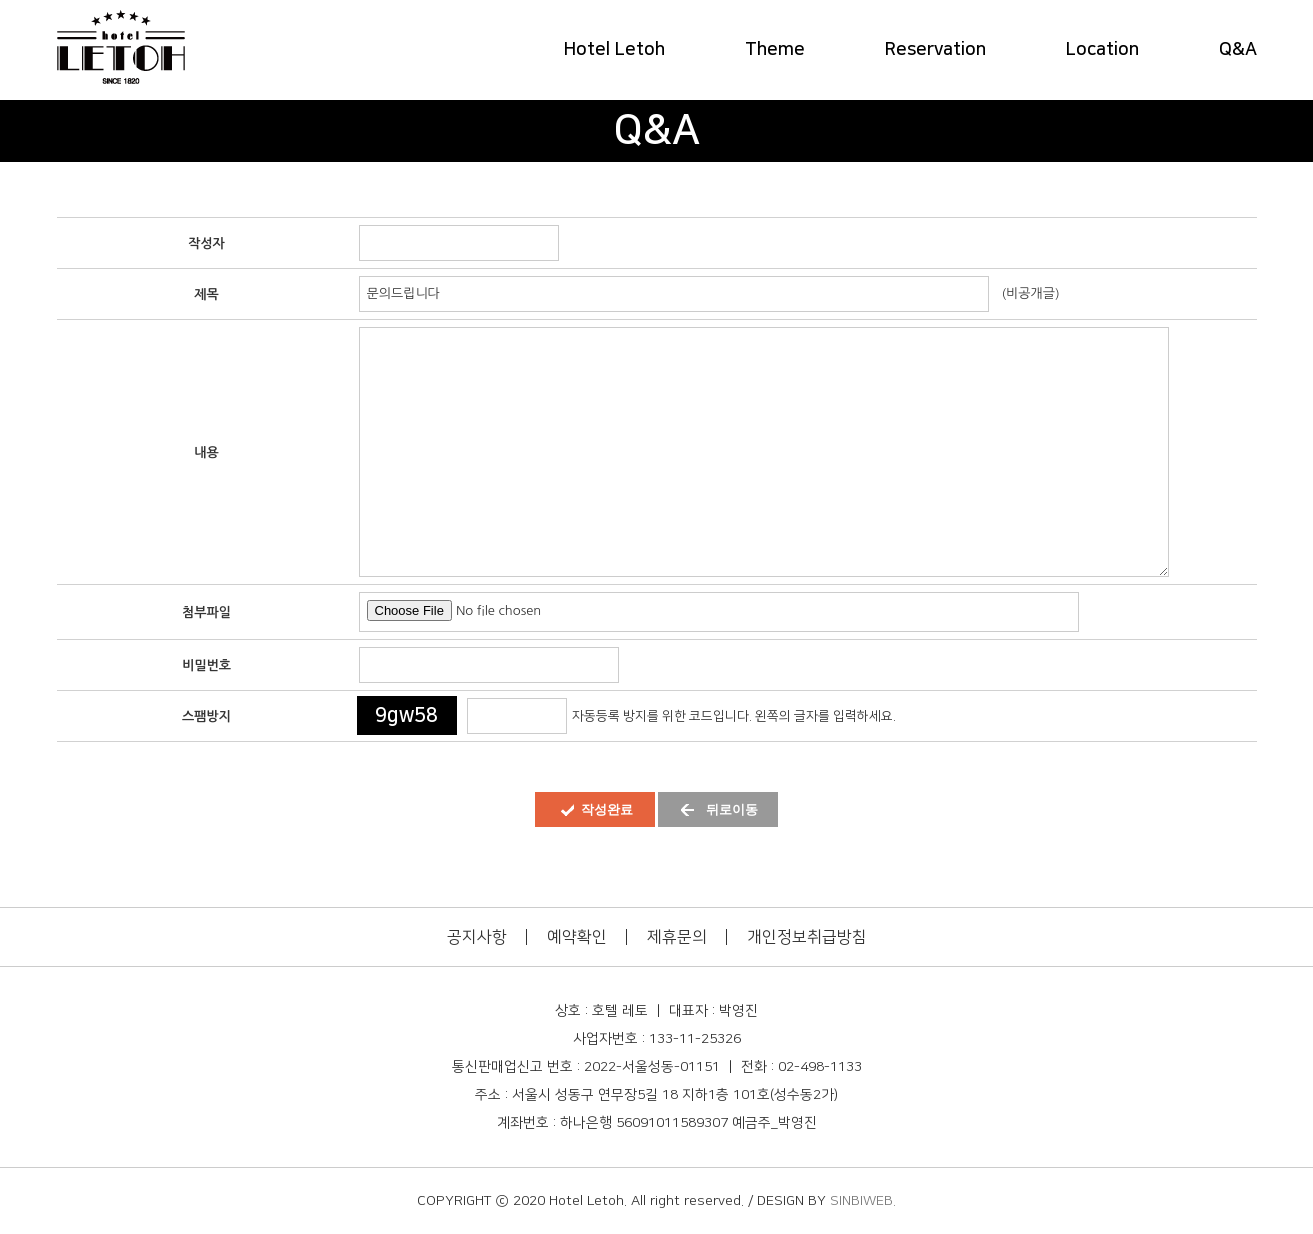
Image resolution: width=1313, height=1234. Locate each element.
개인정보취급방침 (807, 937)
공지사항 (477, 937)
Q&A (1238, 50)
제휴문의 (677, 937)
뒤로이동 (732, 809)
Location (1102, 50)
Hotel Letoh (614, 50)
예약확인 (577, 937)
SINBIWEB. (863, 1201)
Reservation (935, 50)
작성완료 (607, 809)
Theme (775, 50)
